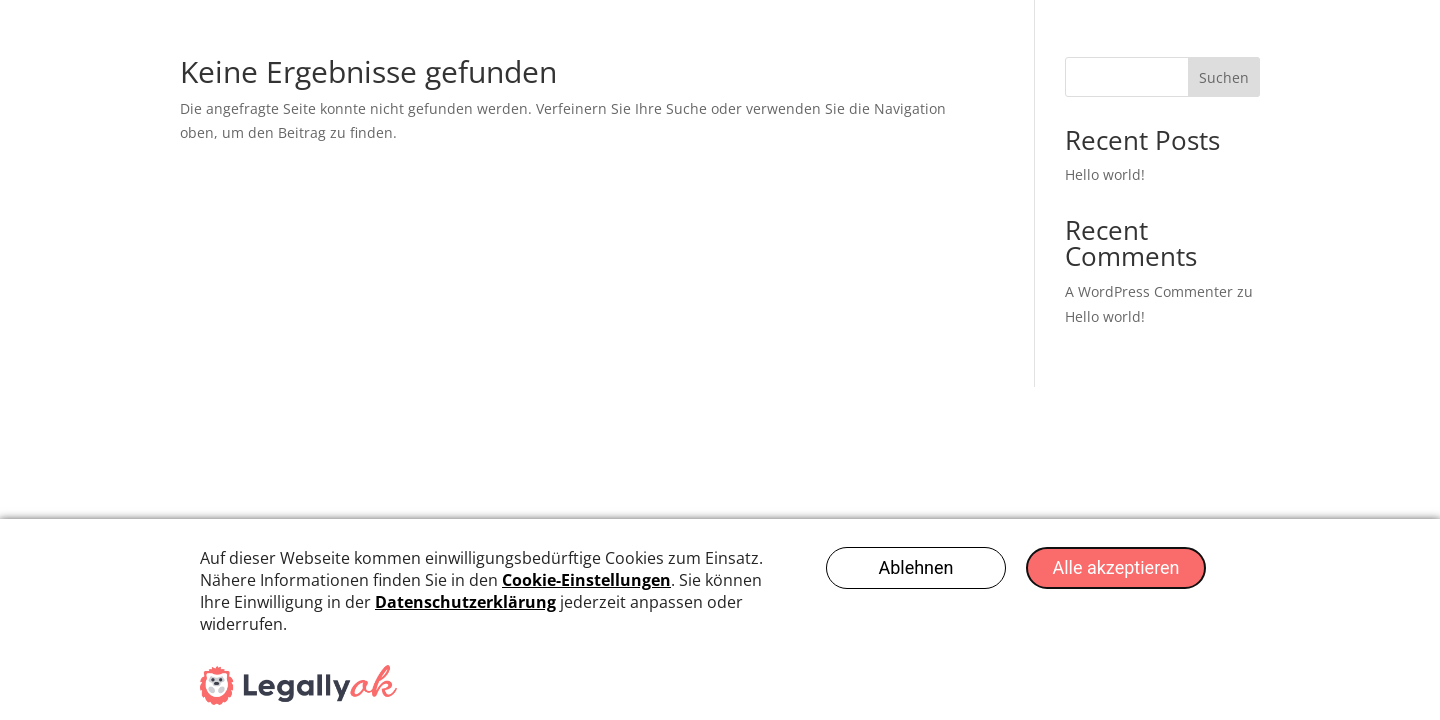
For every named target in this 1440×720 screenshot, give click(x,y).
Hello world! (1105, 174)
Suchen (1224, 77)
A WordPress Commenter (1149, 291)
